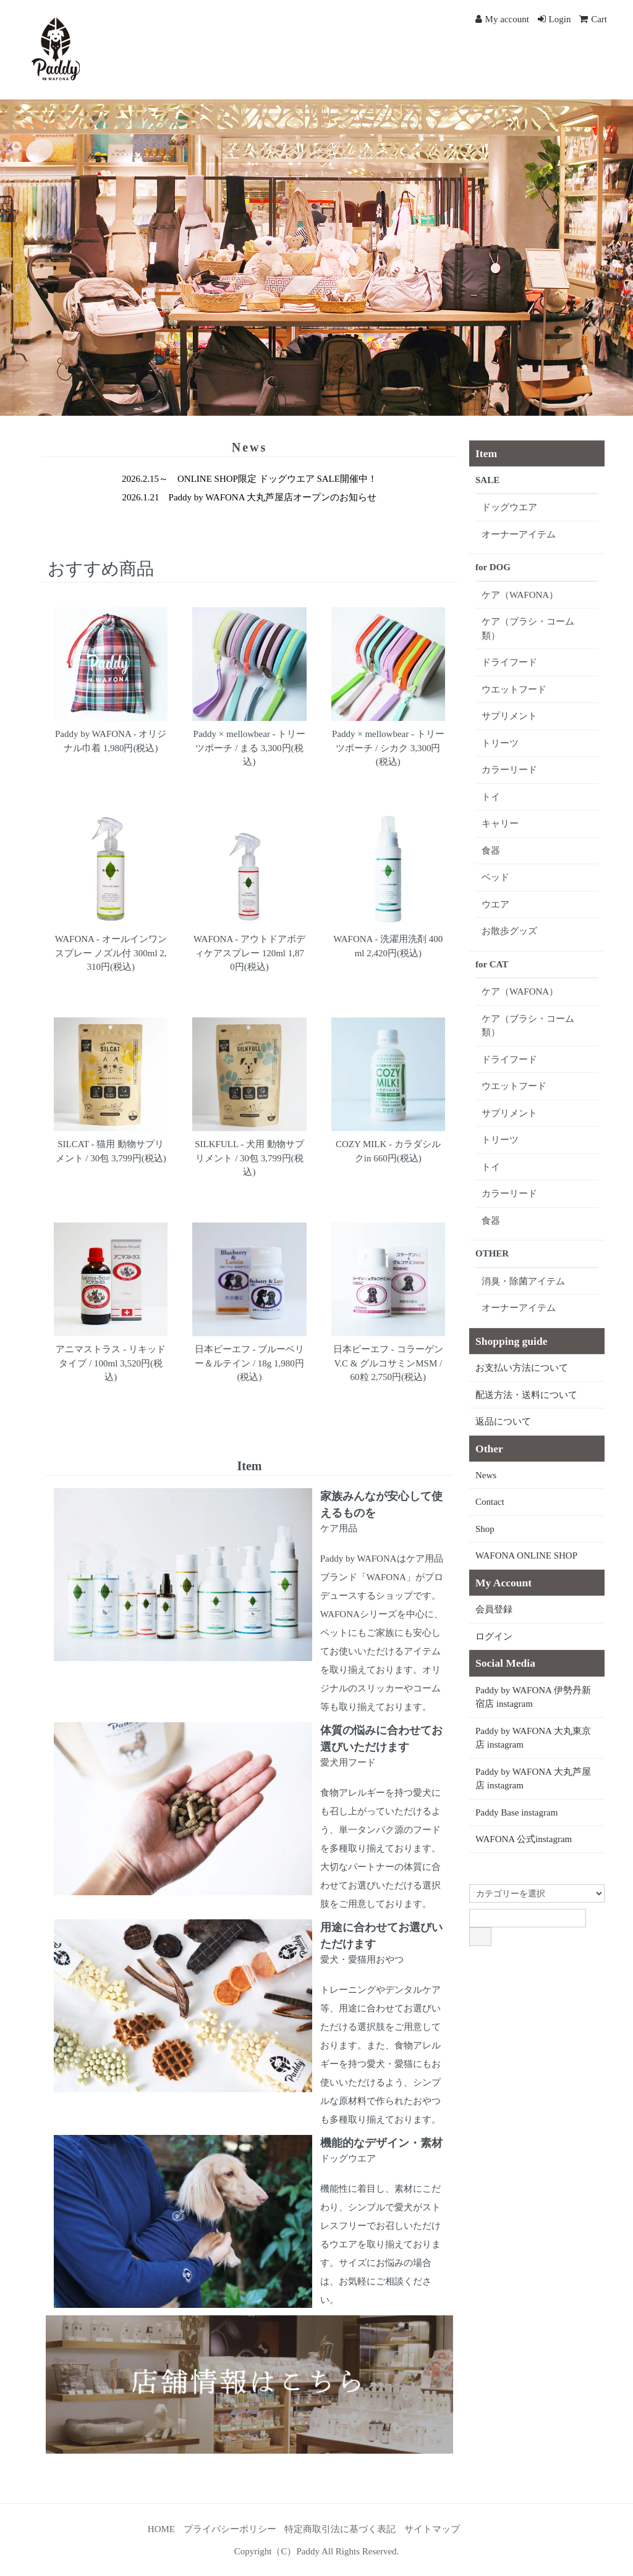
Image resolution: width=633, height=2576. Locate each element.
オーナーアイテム (519, 534)
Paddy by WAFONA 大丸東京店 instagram (533, 1738)
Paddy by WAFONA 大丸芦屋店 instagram (533, 1779)
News (485, 1475)
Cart (593, 19)
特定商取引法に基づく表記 (340, 2529)
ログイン (493, 1636)
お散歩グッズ (509, 931)
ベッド (495, 877)
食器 (491, 851)
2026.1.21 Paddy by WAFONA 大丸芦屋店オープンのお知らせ (249, 497)
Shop (485, 1529)
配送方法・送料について (526, 1395)
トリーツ (500, 743)
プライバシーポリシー (230, 2529)
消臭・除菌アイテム (523, 1281)
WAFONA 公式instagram (523, 1839)
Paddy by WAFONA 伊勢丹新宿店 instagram (533, 1697)
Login (554, 19)
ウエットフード (514, 689)
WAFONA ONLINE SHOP (526, 1555)
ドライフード (509, 662)
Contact (489, 1502)
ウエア (495, 904)
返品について (503, 1421)
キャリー (500, 823)
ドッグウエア (509, 507)
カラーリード (509, 770)
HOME (161, 2529)
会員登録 (493, 1609)
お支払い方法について (521, 1368)
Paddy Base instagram (516, 1812)
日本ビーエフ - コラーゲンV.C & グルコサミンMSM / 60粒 (388, 1363)
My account (502, 19)
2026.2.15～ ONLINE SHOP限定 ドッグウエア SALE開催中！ (249, 479)
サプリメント (509, 716)
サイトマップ (432, 2529)
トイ (491, 797)
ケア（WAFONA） (520, 595)
